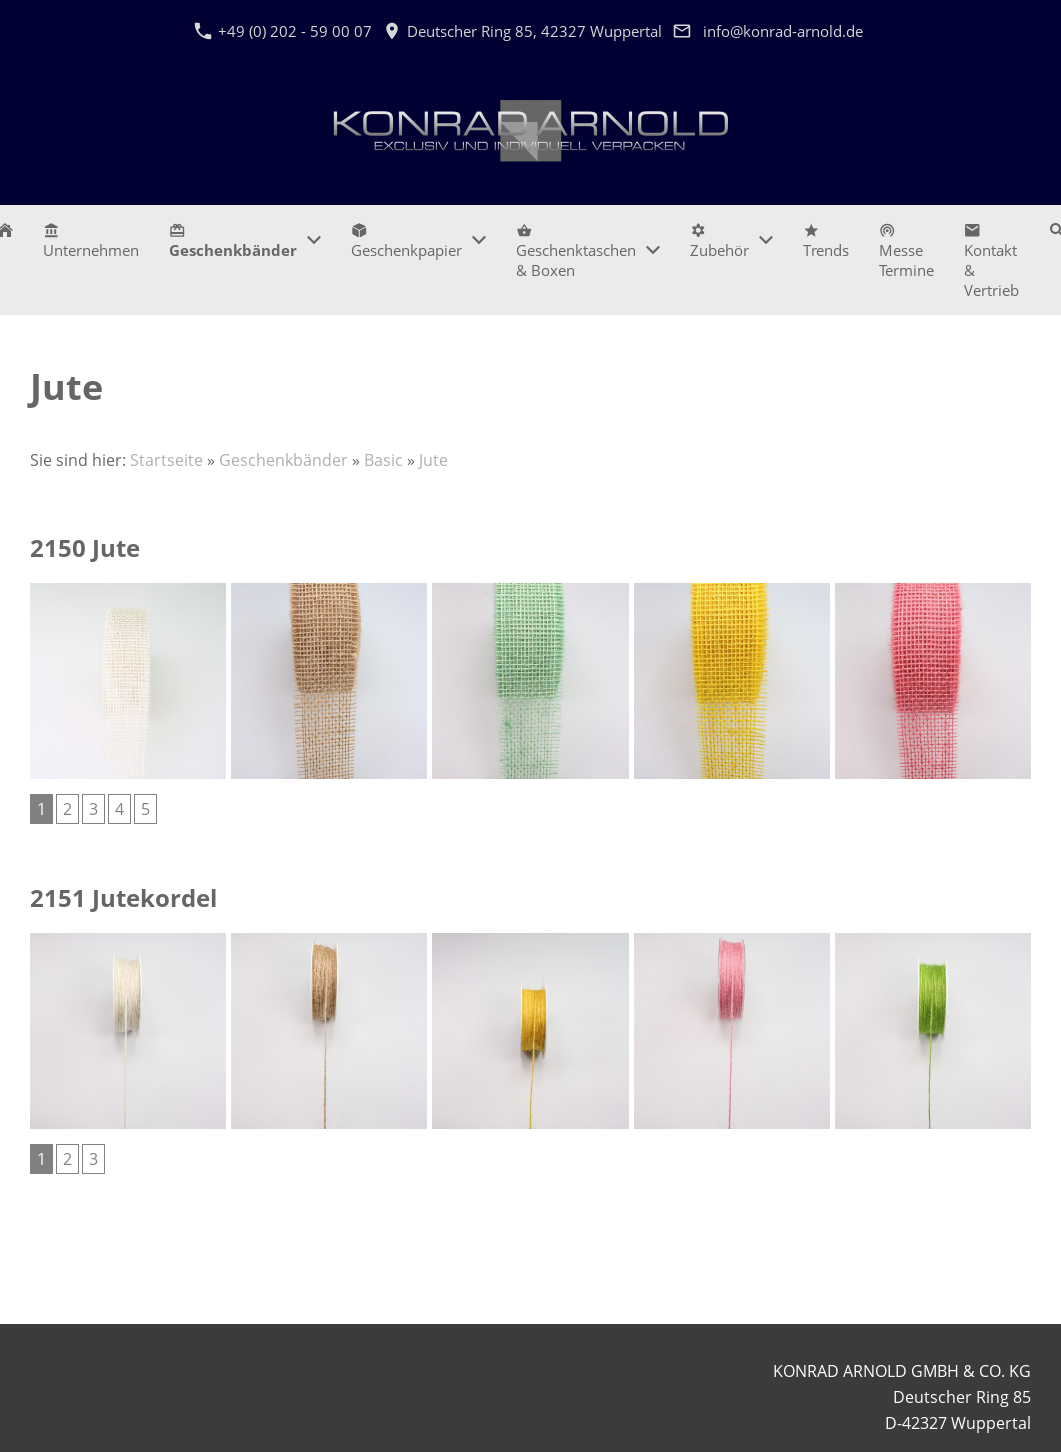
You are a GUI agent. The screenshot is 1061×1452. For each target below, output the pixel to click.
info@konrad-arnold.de (783, 31)
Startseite (166, 460)
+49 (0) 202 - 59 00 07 (283, 31)
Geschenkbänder (283, 460)
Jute (433, 460)
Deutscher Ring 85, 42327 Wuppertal (522, 31)
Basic (383, 460)
